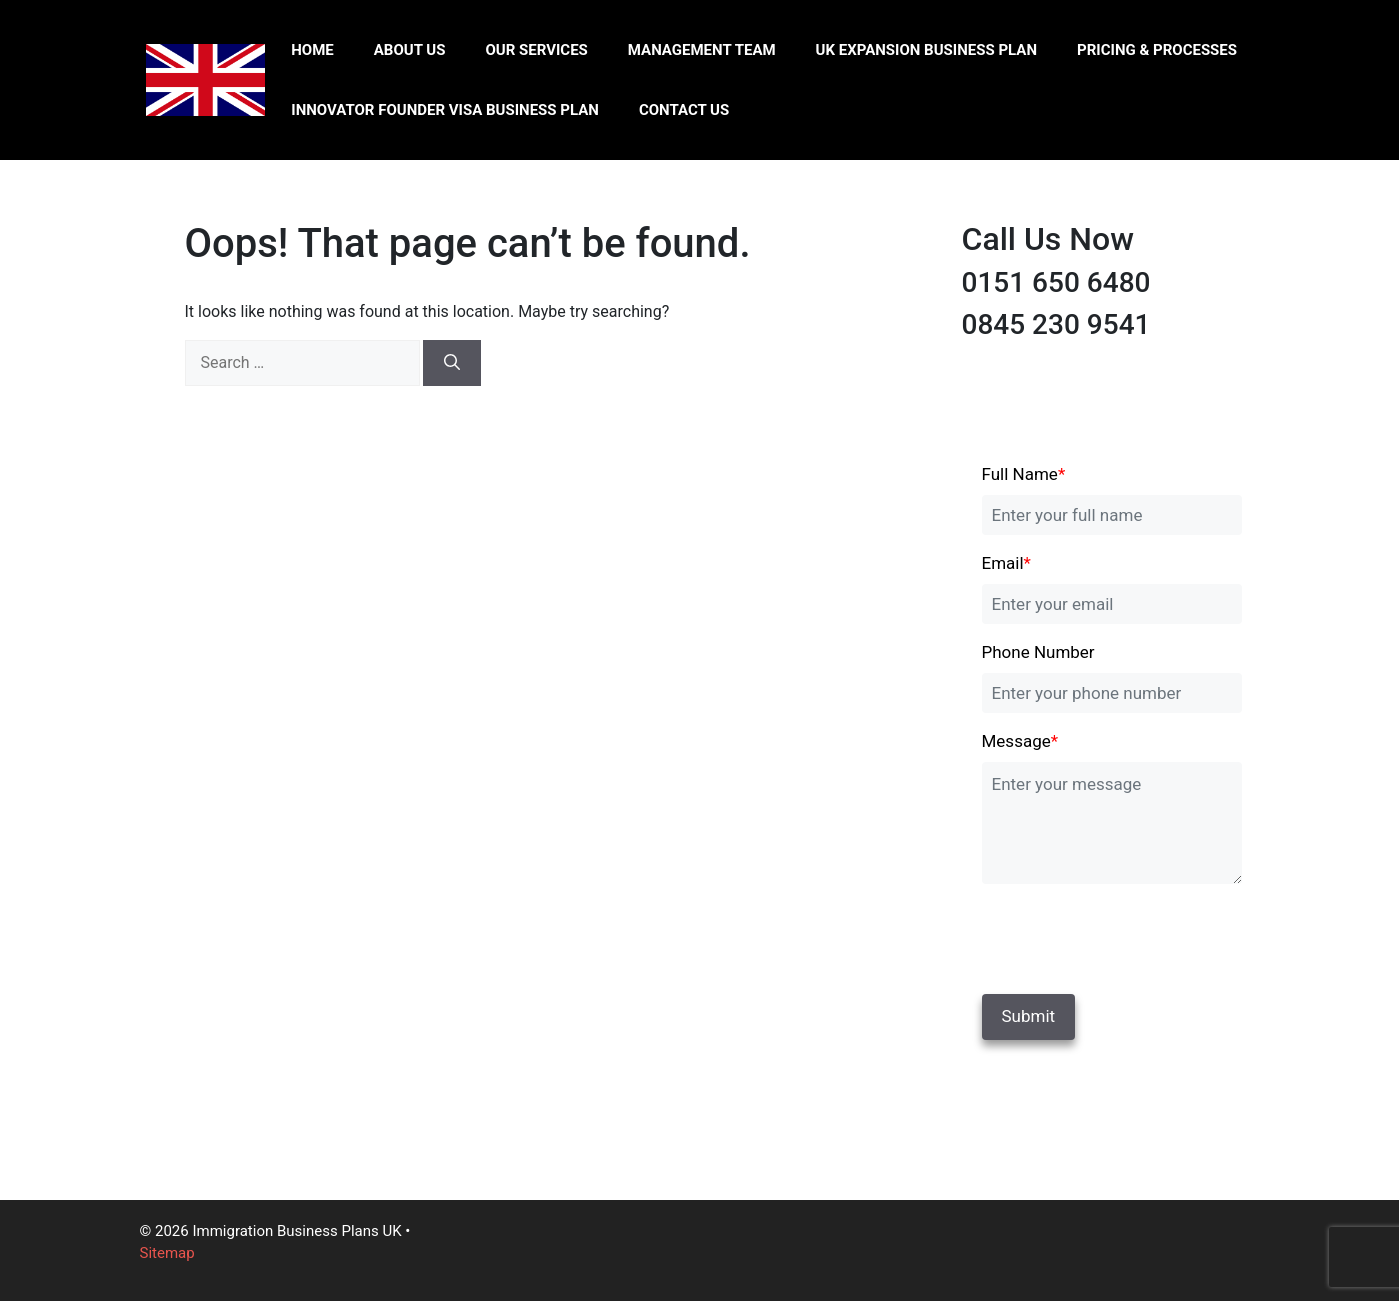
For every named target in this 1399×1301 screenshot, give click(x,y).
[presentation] (1119, 935)
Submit (1029, 1016)
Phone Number (1038, 652)
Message (1020, 741)
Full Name (1024, 474)
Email (1006, 563)
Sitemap (167, 1253)
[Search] (452, 363)
